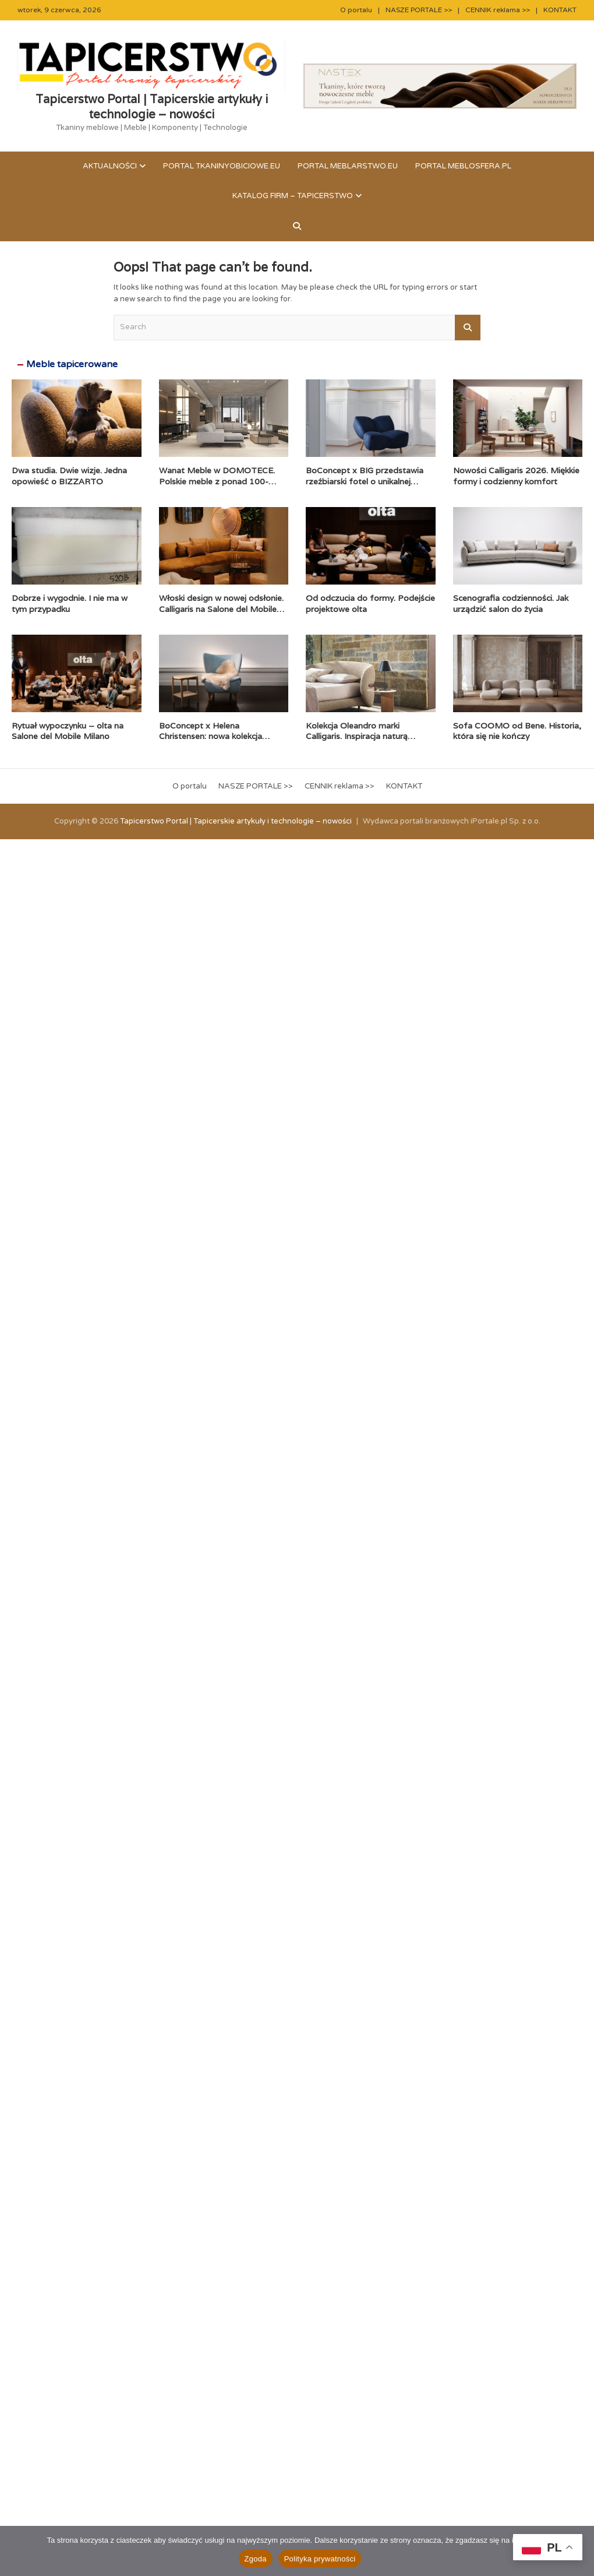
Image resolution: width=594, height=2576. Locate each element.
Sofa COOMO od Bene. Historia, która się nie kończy (517, 730)
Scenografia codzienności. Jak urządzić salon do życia (510, 603)
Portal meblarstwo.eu (348, 166)
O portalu (356, 10)
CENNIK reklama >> (497, 10)
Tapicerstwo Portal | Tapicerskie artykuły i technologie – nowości (152, 107)
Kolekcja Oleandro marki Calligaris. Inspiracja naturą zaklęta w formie (357, 736)
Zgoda (256, 2558)
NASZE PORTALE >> (419, 10)
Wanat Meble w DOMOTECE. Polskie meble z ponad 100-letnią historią (217, 481)
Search (467, 327)
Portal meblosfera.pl (463, 166)
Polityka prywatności (320, 2558)
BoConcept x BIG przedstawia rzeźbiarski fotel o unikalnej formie (364, 481)
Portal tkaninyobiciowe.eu (221, 166)
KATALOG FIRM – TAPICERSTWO (292, 195)
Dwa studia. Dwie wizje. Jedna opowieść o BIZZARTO (69, 475)
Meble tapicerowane (72, 364)
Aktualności (110, 166)
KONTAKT (560, 10)
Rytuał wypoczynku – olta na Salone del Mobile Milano (67, 730)
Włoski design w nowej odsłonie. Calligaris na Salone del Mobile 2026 (221, 608)
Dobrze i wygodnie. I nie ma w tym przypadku (70, 603)
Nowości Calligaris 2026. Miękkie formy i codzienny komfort (516, 475)
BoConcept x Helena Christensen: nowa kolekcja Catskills (210, 736)
